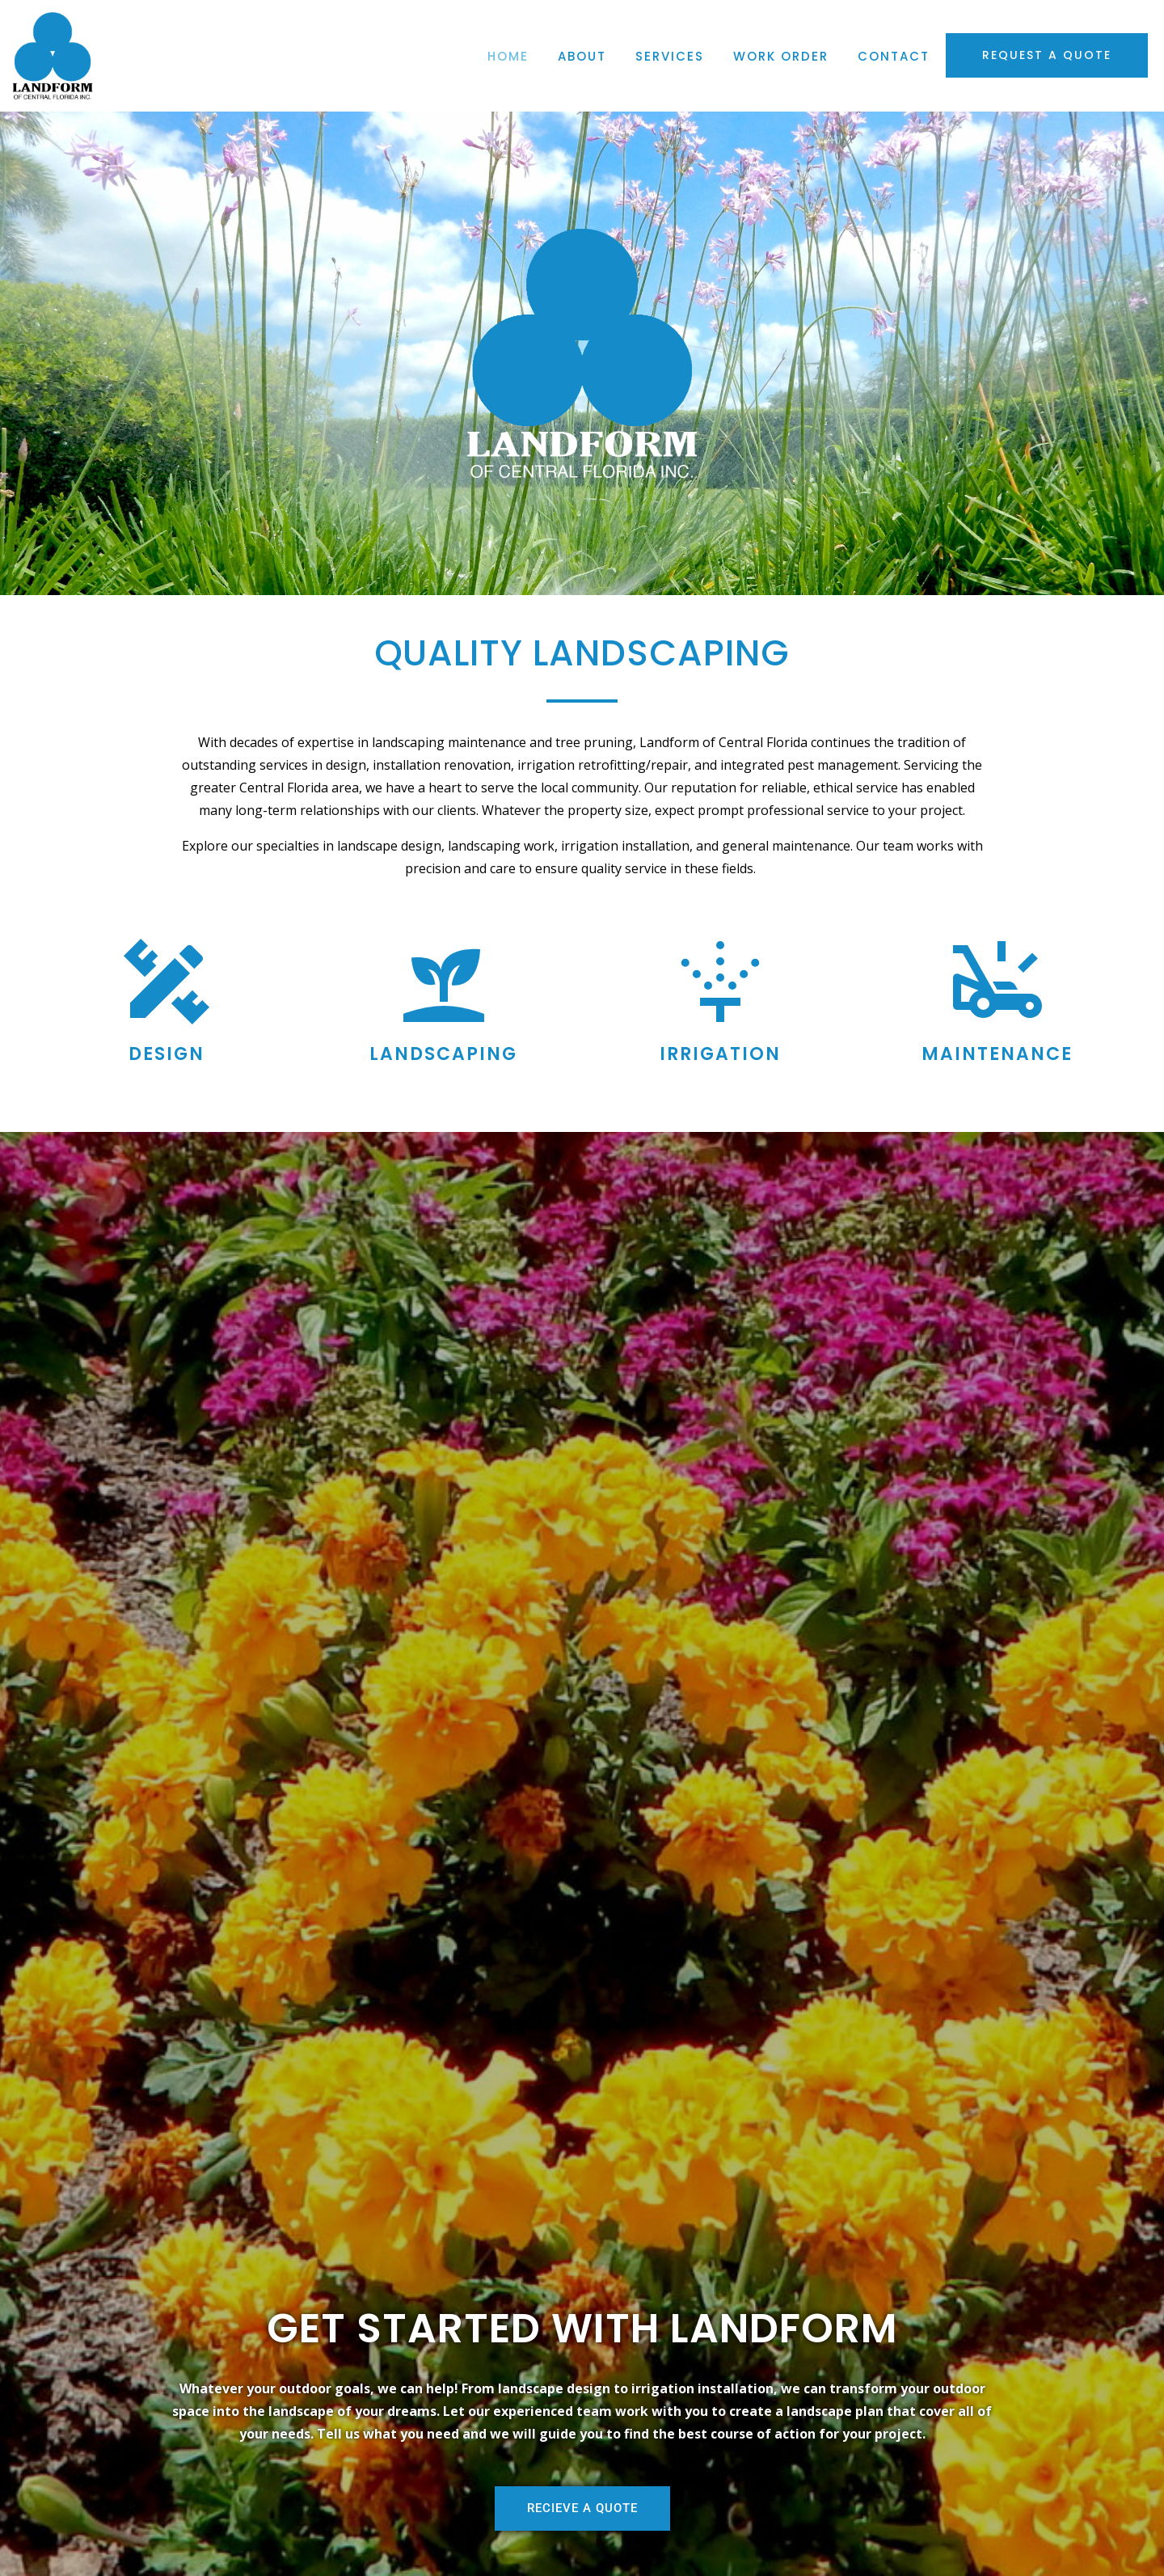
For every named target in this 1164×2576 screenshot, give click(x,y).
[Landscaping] (443, 981)
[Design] (166, 981)
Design (167, 1053)
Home (508, 56)
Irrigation (720, 1053)
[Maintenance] (997, 981)
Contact (894, 56)
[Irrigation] (720, 981)
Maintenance (997, 1053)
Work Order (781, 56)
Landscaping (443, 1053)
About (582, 56)
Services (669, 56)
